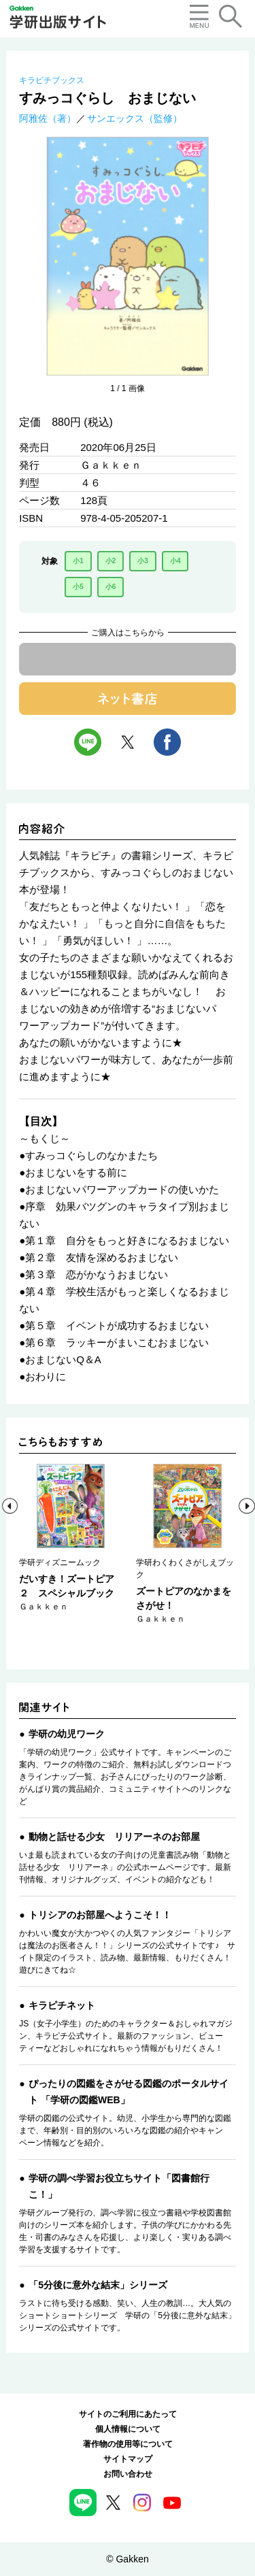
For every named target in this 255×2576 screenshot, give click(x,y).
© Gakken (127, 2559)
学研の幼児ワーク (67, 1733)
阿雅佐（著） (47, 118)
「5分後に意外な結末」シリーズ (98, 2284)
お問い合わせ (127, 2474)
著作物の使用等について (128, 2444)
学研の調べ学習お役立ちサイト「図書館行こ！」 (119, 2186)
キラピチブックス (51, 80)
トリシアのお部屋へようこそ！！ (100, 1914)
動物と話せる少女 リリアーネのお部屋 (114, 1836)
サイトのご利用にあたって (128, 2414)
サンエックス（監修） (134, 118)
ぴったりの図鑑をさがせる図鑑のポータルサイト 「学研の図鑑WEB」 (128, 2091)
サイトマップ (127, 2459)
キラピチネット (62, 2005)
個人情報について (127, 2429)
